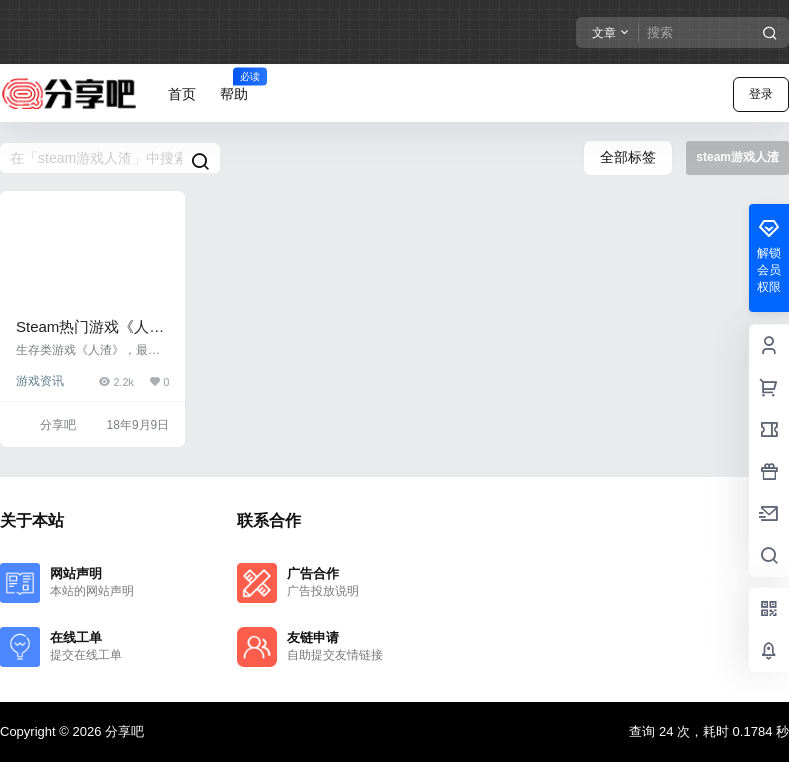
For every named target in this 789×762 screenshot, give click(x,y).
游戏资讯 (40, 381)
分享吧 (122, 731)
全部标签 (628, 157)
